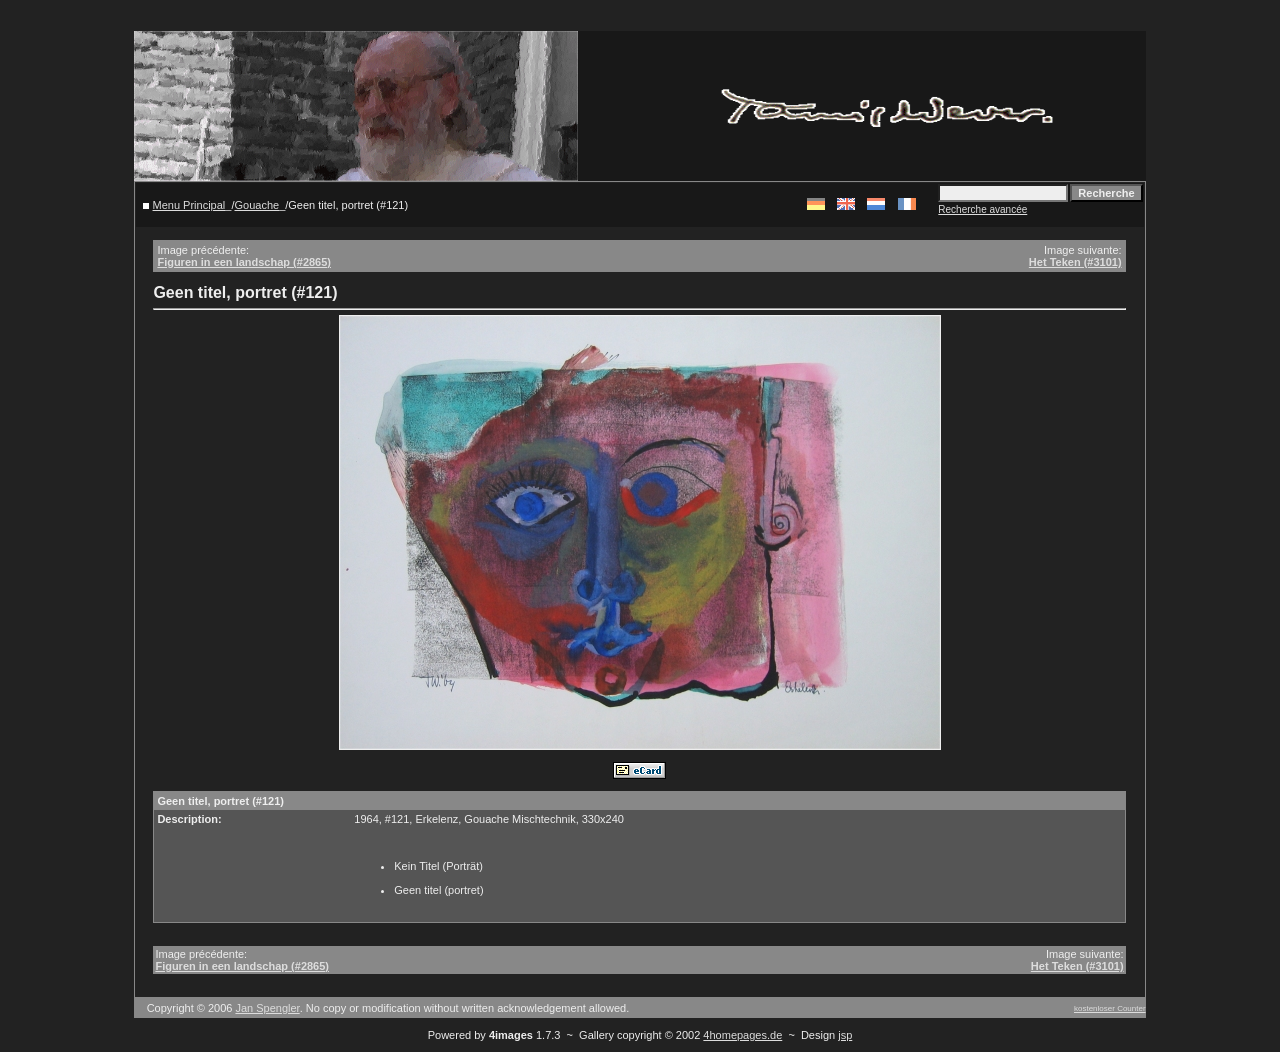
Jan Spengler (267, 1008)
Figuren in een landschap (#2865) (244, 262)
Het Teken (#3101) (1075, 262)
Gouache (256, 205)
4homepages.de (742, 1035)
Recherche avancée (982, 209)
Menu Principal (189, 205)
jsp (845, 1035)
